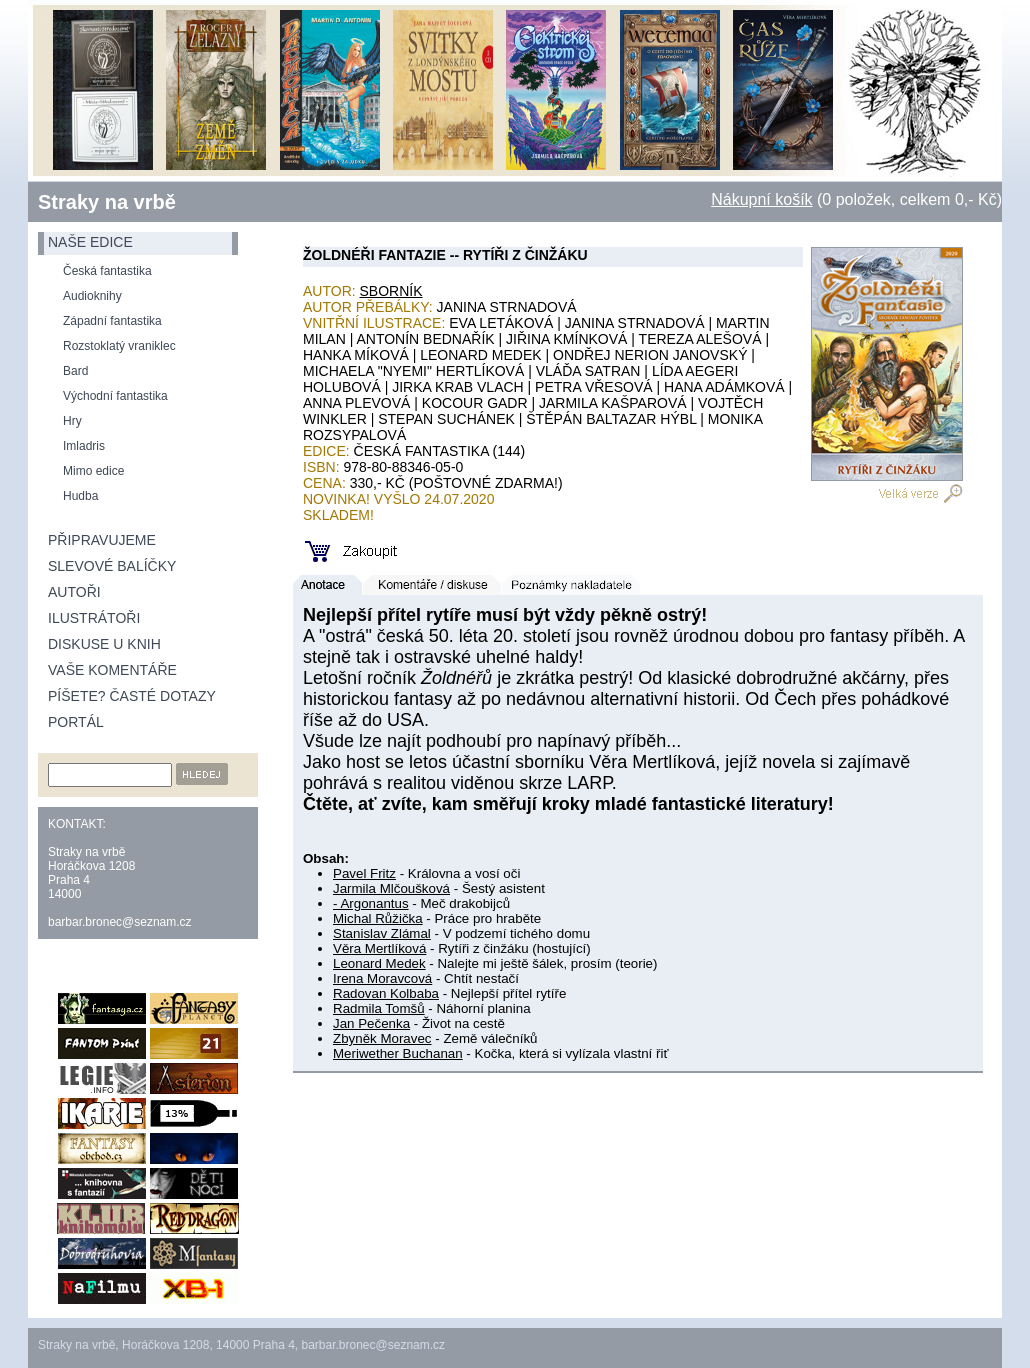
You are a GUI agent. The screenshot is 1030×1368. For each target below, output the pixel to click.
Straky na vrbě (107, 202)
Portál (76, 722)
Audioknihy (92, 296)
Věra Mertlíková (379, 948)
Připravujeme (102, 540)
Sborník (391, 291)
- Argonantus (371, 903)
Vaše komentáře (112, 670)
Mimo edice (93, 471)
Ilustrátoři (94, 618)
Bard (75, 371)
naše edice (90, 242)
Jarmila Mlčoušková (391, 888)
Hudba (80, 496)
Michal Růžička (378, 918)
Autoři (74, 592)
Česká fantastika (107, 271)
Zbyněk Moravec (382, 1038)
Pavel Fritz (364, 873)
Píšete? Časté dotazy (132, 696)
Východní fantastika (115, 396)
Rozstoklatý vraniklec (119, 346)
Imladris (84, 446)
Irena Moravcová (382, 978)
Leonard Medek (379, 963)
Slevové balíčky (112, 566)
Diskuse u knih (104, 644)
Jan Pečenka (371, 1023)
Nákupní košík (761, 199)
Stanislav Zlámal (382, 933)
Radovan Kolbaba (386, 993)
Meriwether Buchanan (398, 1053)
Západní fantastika (112, 321)
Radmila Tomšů (379, 1008)
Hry (72, 421)
